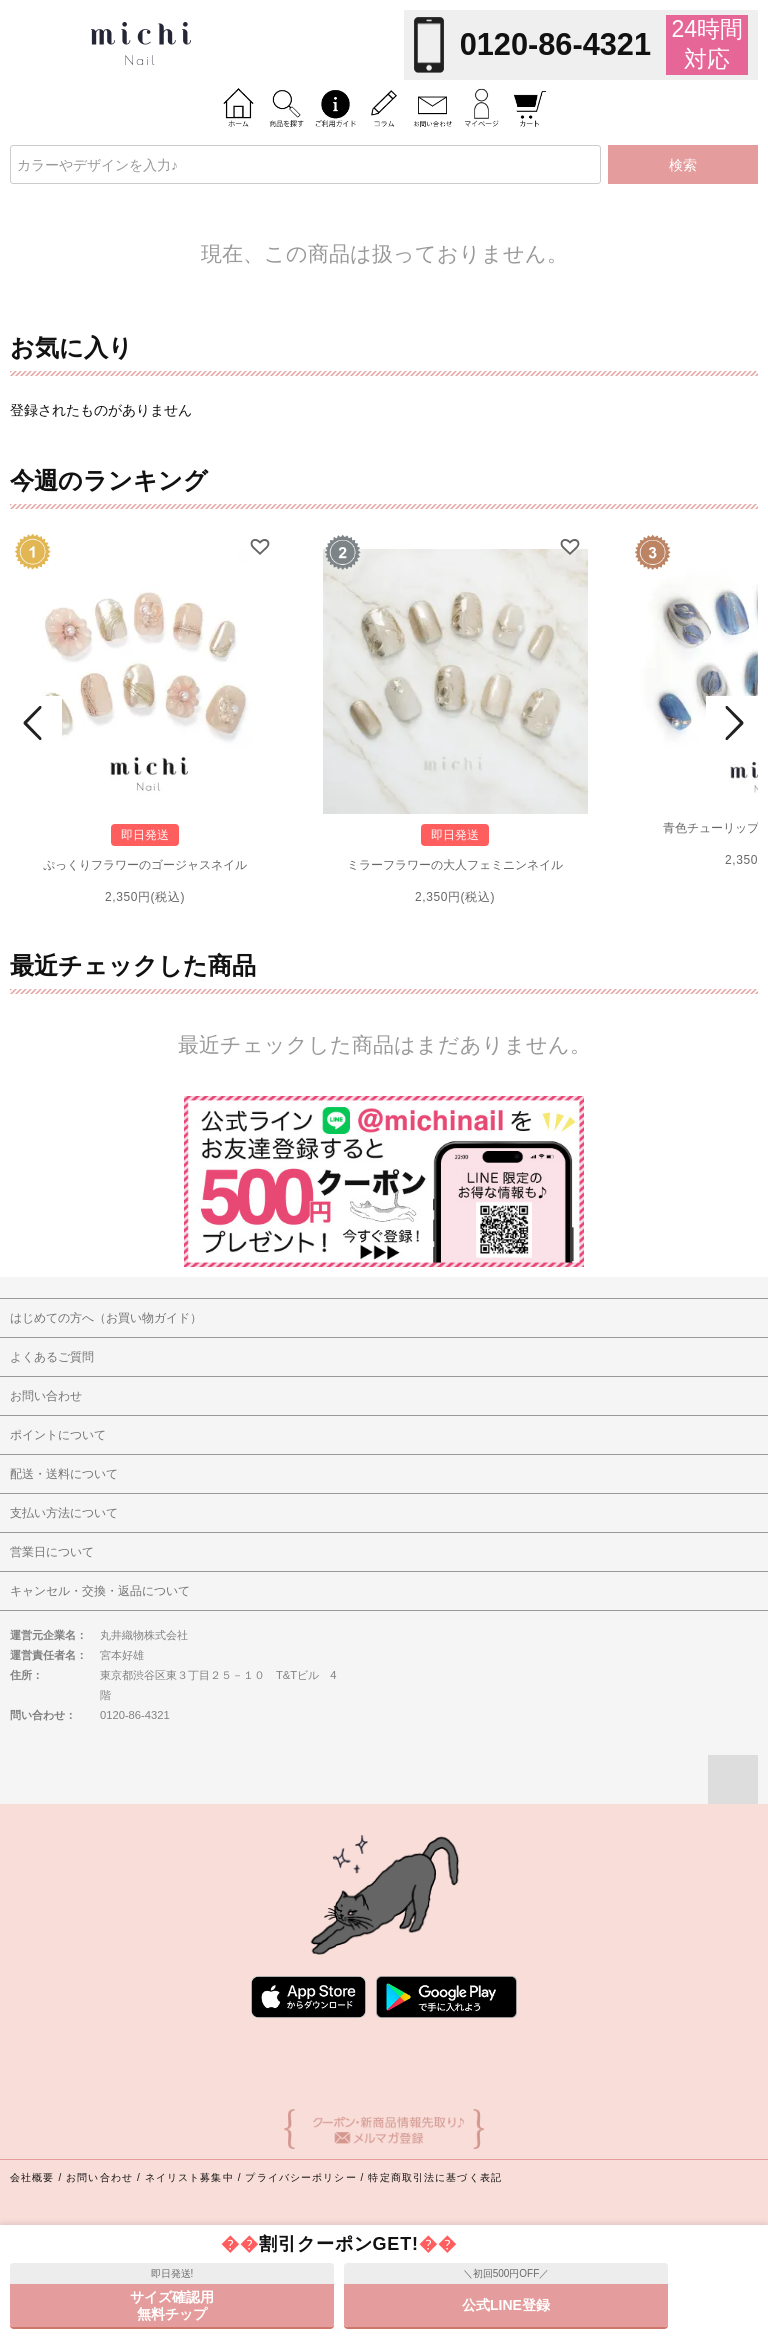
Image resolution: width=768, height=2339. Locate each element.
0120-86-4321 (555, 44)
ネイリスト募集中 (189, 2177)
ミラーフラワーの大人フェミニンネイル (455, 865)
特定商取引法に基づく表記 (434, 2177)
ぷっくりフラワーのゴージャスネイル (145, 865)
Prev (36, 723)
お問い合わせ (99, 2177)
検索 (683, 165)
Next (732, 723)
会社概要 (32, 2177)
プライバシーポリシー (300, 2177)
